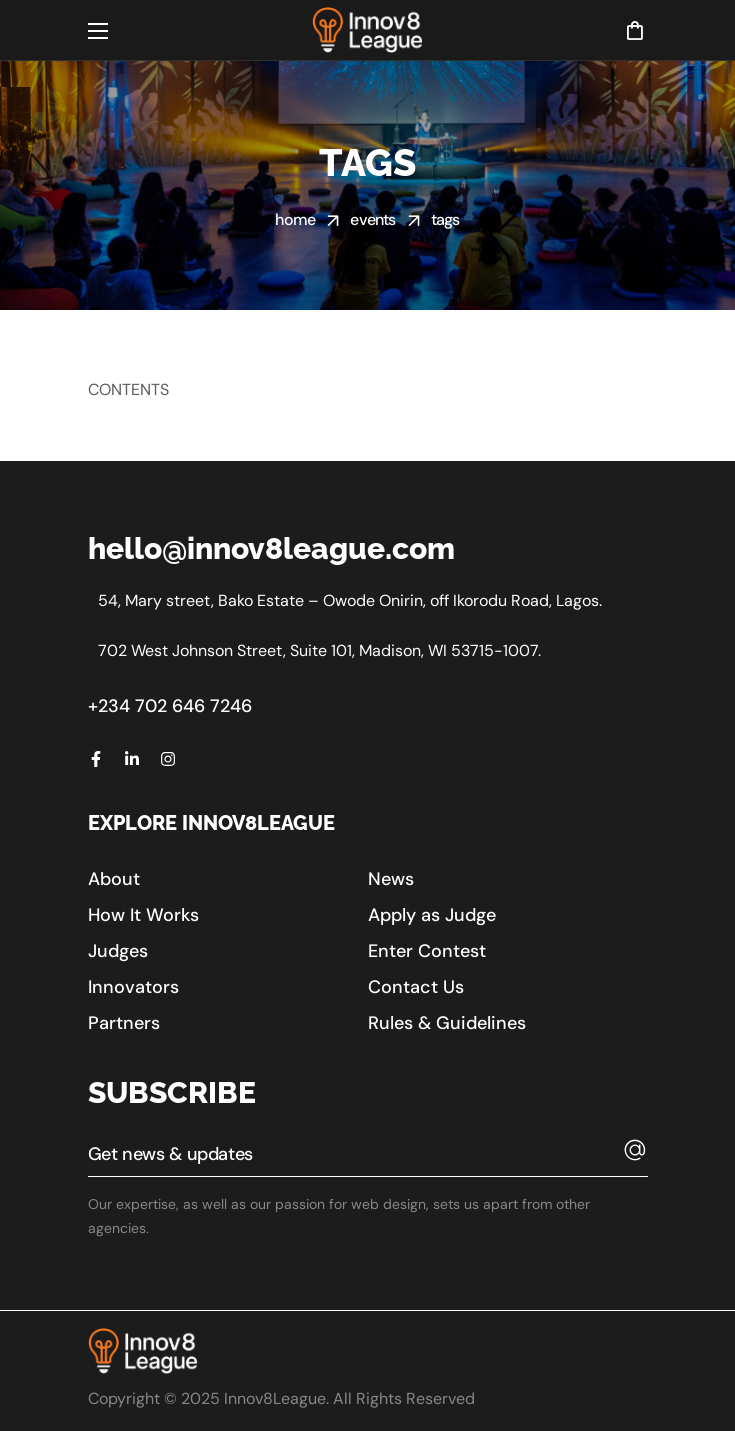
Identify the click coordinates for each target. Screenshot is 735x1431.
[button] (634, 30)
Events (372, 219)
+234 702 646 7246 (170, 706)
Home (295, 219)
